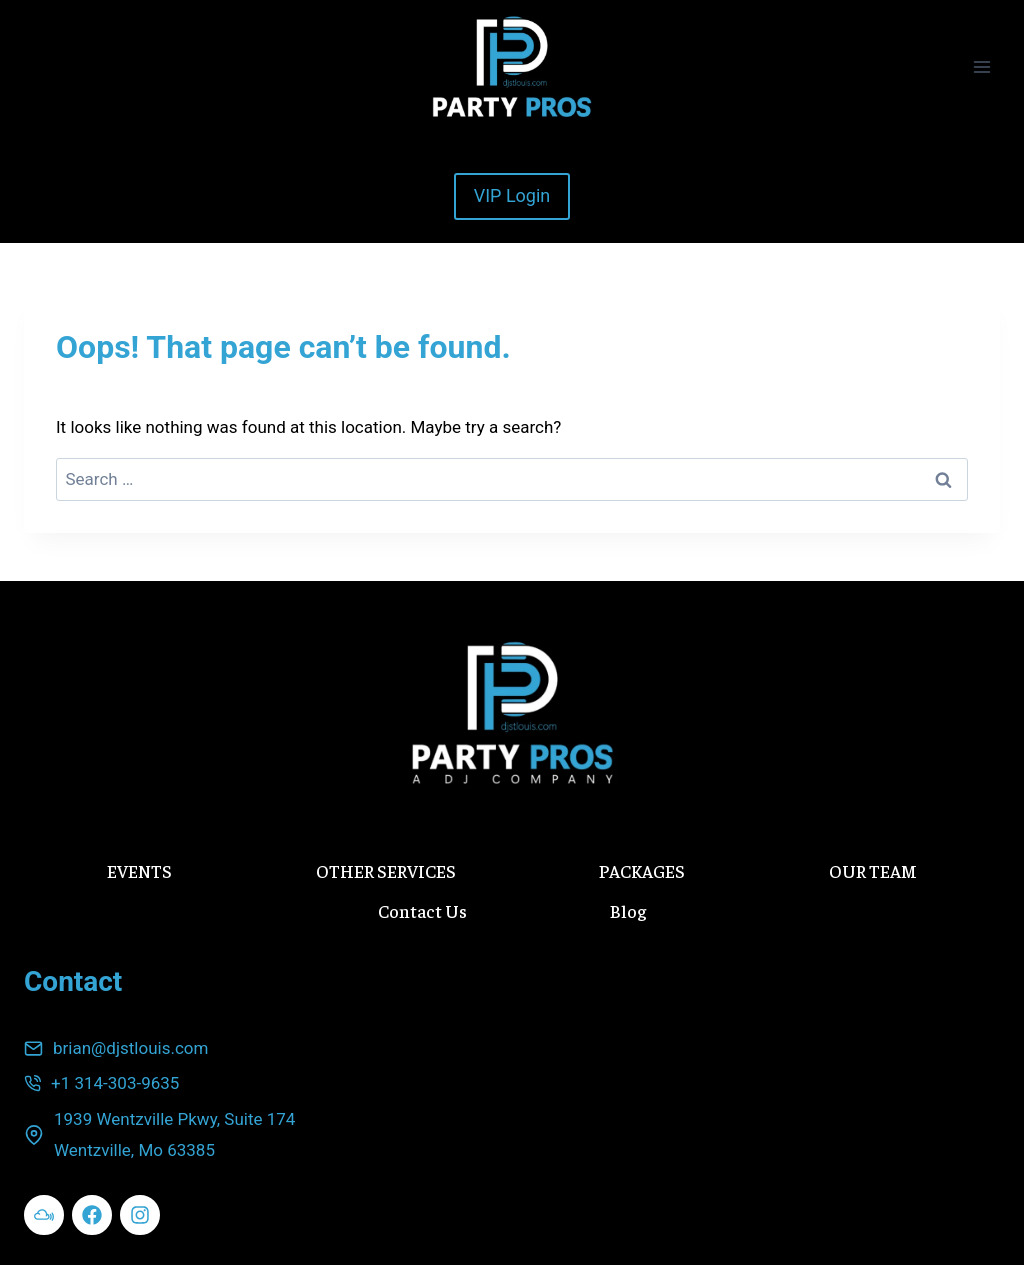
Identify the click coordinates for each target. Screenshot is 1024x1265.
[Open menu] (981, 66)
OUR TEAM (873, 870)
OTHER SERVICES (386, 870)
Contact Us (422, 910)
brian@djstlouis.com (130, 1048)
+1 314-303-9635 (115, 1083)
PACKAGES (642, 870)
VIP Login (512, 195)
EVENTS (139, 870)
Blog (628, 910)
